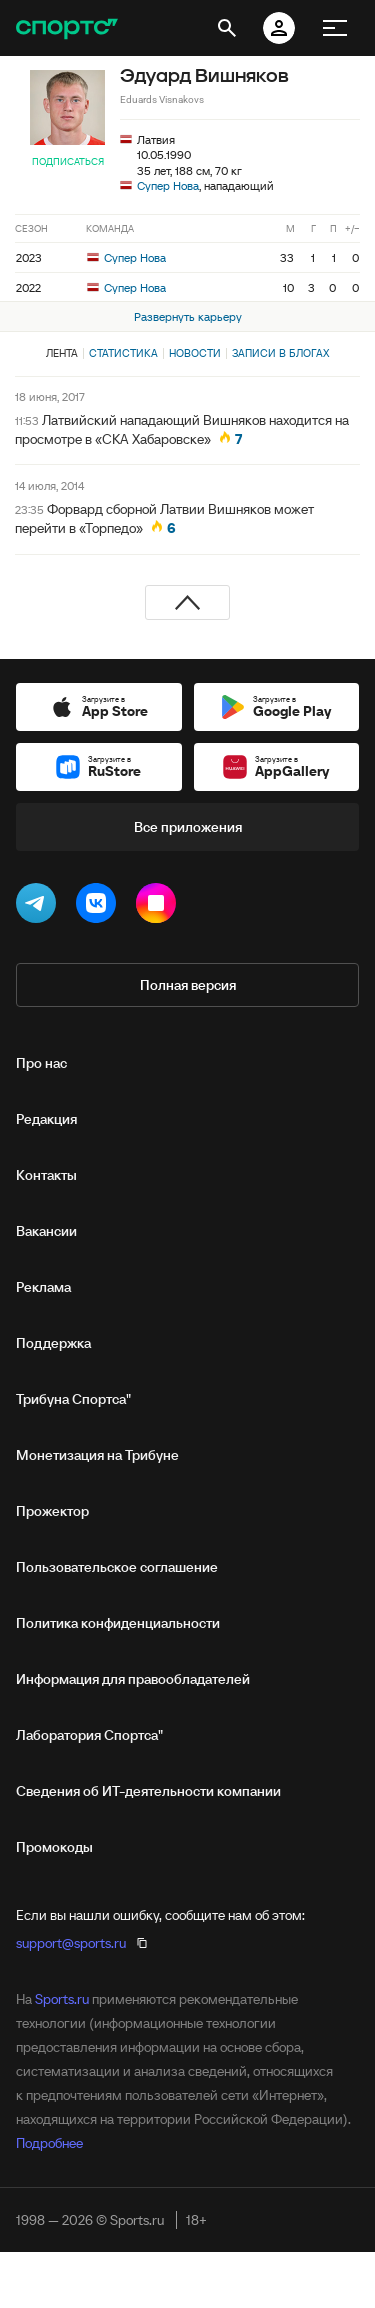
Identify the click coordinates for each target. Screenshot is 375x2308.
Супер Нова (168, 185)
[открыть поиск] (227, 28)
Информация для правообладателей (133, 1679)
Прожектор (52, 1511)
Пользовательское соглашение (117, 1567)
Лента (62, 353)
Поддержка (53, 1343)
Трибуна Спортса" (73, 1399)
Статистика (123, 353)
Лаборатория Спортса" (89, 1735)
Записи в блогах (280, 353)
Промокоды (54, 1847)
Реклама (43, 1287)
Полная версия (188, 985)
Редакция (46, 1119)
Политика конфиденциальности (118, 1623)
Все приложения (188, 827)
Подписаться (68, 161)
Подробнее (49, 2143)
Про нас (41, 1063)
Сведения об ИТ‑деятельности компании (148, 1791)
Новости (195, 353)
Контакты (46, 1175)
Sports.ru (62, 1999)
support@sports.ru (71, 1943)
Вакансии (46, 1231)
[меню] (335, 28)
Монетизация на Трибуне (97, 1455)
